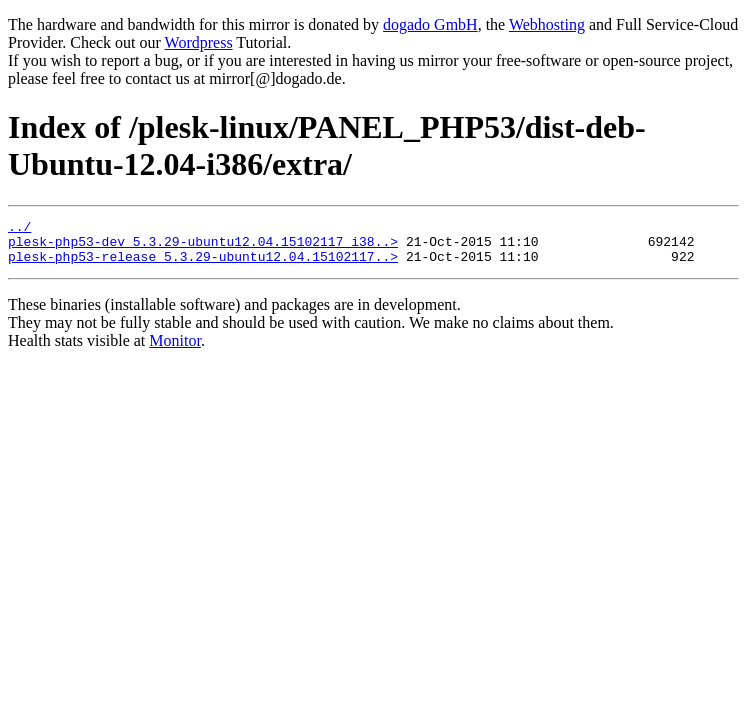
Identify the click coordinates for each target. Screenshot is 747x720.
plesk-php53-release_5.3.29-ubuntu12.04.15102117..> (203, 265)
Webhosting (547, 24)
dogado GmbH (430, 24)
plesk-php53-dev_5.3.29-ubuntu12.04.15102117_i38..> (203, 247)
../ (19, 229)
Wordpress (199, 42)
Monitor (175, 349)
